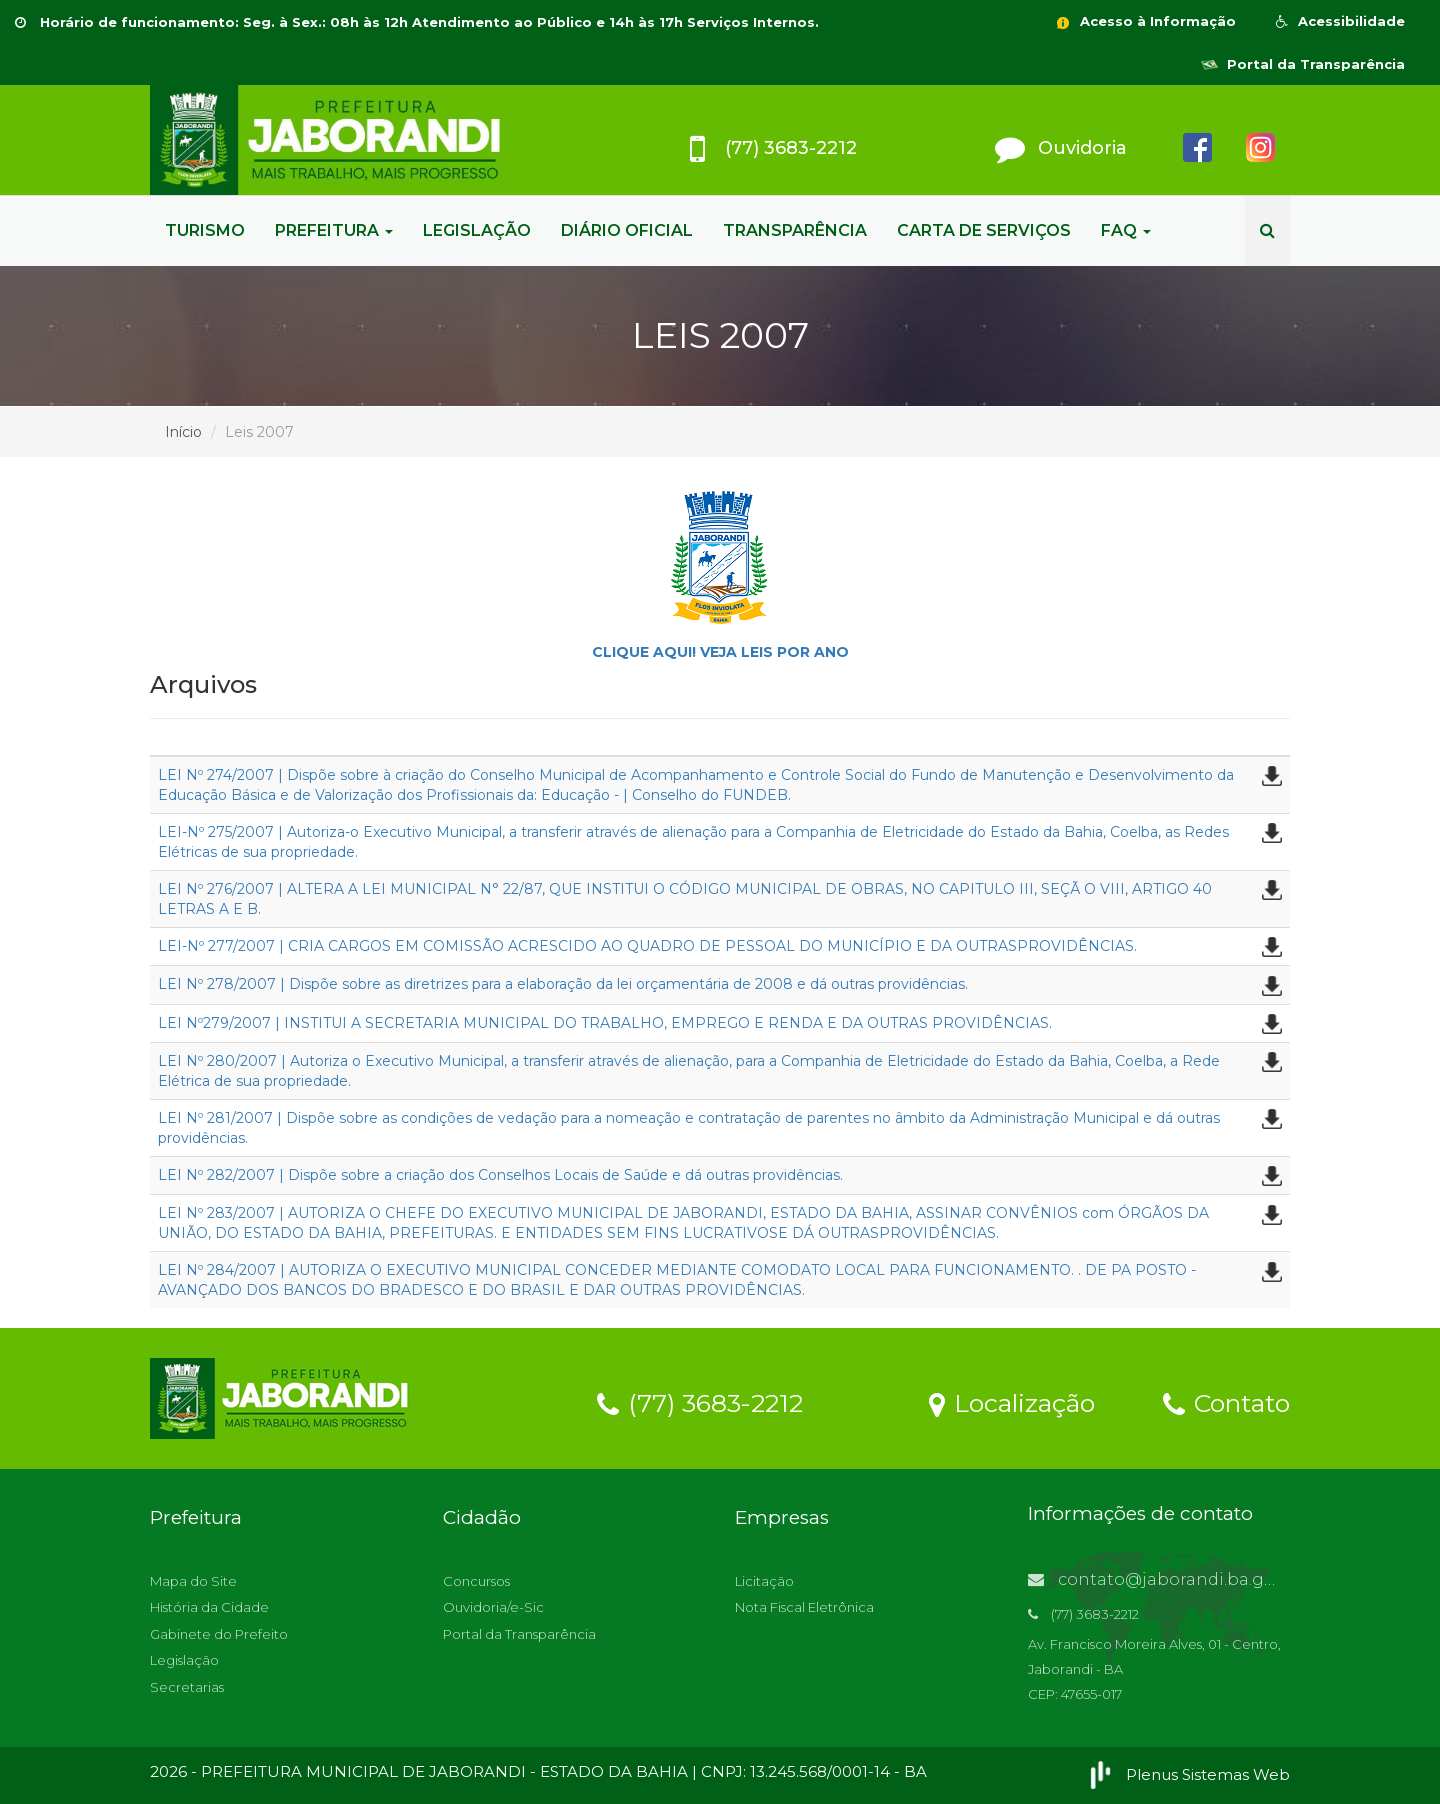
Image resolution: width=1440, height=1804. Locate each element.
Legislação (184, 1660)
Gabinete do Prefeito (219, 1634)
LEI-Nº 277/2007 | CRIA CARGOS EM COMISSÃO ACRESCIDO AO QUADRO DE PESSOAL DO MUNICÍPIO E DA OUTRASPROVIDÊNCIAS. (647, 946)
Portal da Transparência (1303, 64)
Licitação (764, 1581)
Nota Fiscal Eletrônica (804, 1607)
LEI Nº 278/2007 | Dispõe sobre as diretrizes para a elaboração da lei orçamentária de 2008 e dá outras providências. (563, 984)
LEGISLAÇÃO (477, 230)
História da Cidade (209, 1607)
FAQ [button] (1126, 230)
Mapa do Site (193, 1581)
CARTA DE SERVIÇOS (984, 230)
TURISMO (205, 230)
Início (183, 432)
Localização (1012, 1402)
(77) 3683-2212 (700, 1402)
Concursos (476, 1581)
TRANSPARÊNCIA (795, 230)
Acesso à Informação (1145, 21)
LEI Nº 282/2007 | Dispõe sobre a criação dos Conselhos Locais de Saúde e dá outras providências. (500, 1175)
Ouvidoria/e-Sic (493, 1607)
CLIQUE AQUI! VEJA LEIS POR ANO (720, 652)
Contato (1226, 1402)
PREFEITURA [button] (334, 230)
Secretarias (187, 1687)
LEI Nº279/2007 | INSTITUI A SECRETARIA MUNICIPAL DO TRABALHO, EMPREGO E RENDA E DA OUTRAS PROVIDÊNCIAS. (605, 1023)
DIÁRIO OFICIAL (627, 230)
